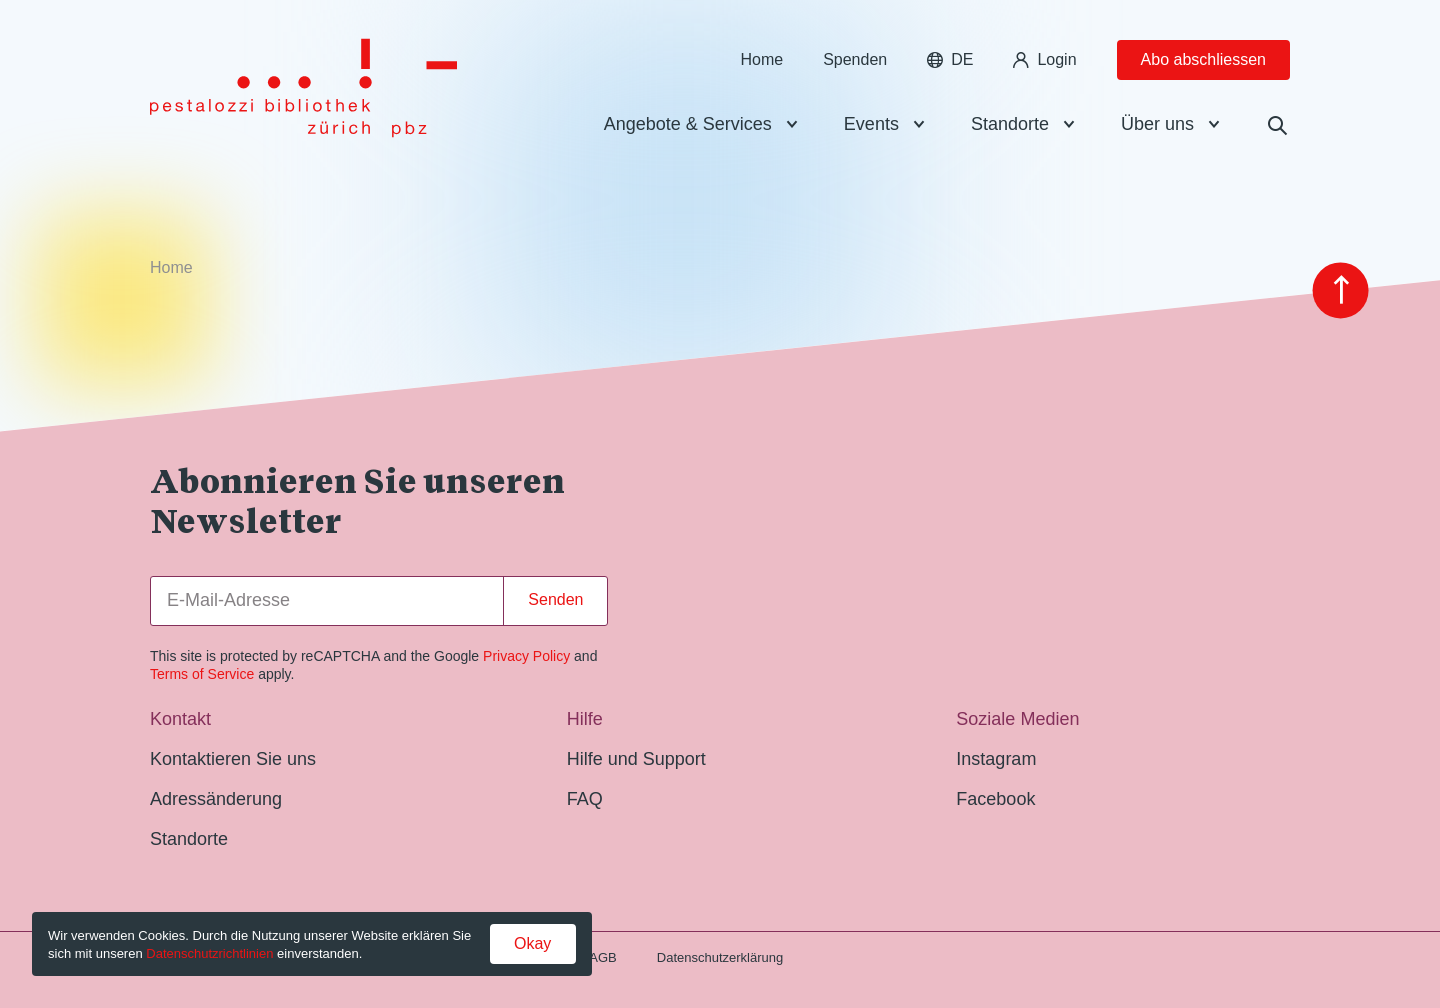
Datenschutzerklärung (720, 957)
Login (1044, 59)
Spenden (855, 59)
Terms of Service (202, 674)
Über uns (1157, 124)
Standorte (1010, 124)
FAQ (585, 799)
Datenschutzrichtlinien (209, 953)
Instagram (996, 759)
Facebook (995, 799)
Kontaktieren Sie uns (233, 759)
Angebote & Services (688, 124)
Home (761, 59)
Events (871, 124)
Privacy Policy (526, 656)
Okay (532, 943)
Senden (555, 599)
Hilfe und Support (636, 759)
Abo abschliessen (1203, 59)
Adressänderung (216, 799)
